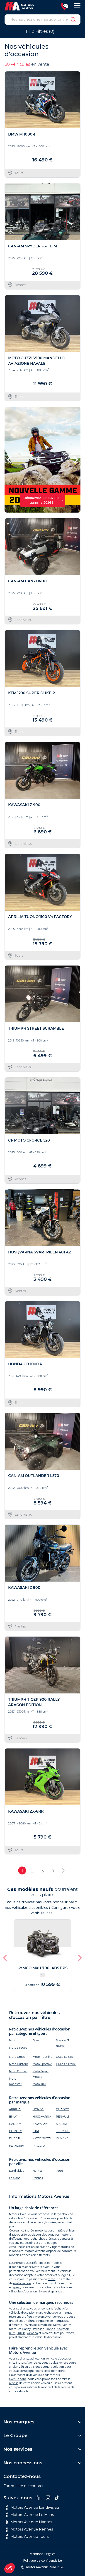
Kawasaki (62, 2329)
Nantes (37, 2170)
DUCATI (14, 2138)
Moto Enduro (18, 2071)
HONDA (38, 2109)
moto (51, 2279)
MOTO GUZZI (42, 2138)
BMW (13, 2116)
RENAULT (62, 2116)
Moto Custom (18, 2064)
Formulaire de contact (23, 2486)
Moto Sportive (42, 2064)
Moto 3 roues (18, 2047)
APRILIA (15, 2109)
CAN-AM (15, 2124)
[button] (10, 460)
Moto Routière (42, 2056)
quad (16, 2287)
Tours (59, 2170)
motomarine (22, 2283)
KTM (36, 2131)
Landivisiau (16, 2170)
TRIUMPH (63, 2131)
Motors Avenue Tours (27, 2536)
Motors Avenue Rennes (29, 2529)
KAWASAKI (40, 2124)
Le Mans (14, 2178)
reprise (13, 2383)
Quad (36, 2040)
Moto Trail (39, 2084)
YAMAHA (62, 2138)
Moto (12, 2040)
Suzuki (21, 2333)
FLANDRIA (16, 2145)
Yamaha (32, 2333)
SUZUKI (61, 2124)
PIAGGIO (39, 2145)
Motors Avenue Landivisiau (32, 2507)
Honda (50, 2329)
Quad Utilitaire (66, 2064)
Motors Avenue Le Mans (30, 2515)
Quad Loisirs (64, 2056)
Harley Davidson (33, 2329)
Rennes (38, 2178)
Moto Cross (17, 2056)
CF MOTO (15, 2131)
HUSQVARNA (42, 2116)
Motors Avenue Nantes (29, 2522)
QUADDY (62, 2109)
